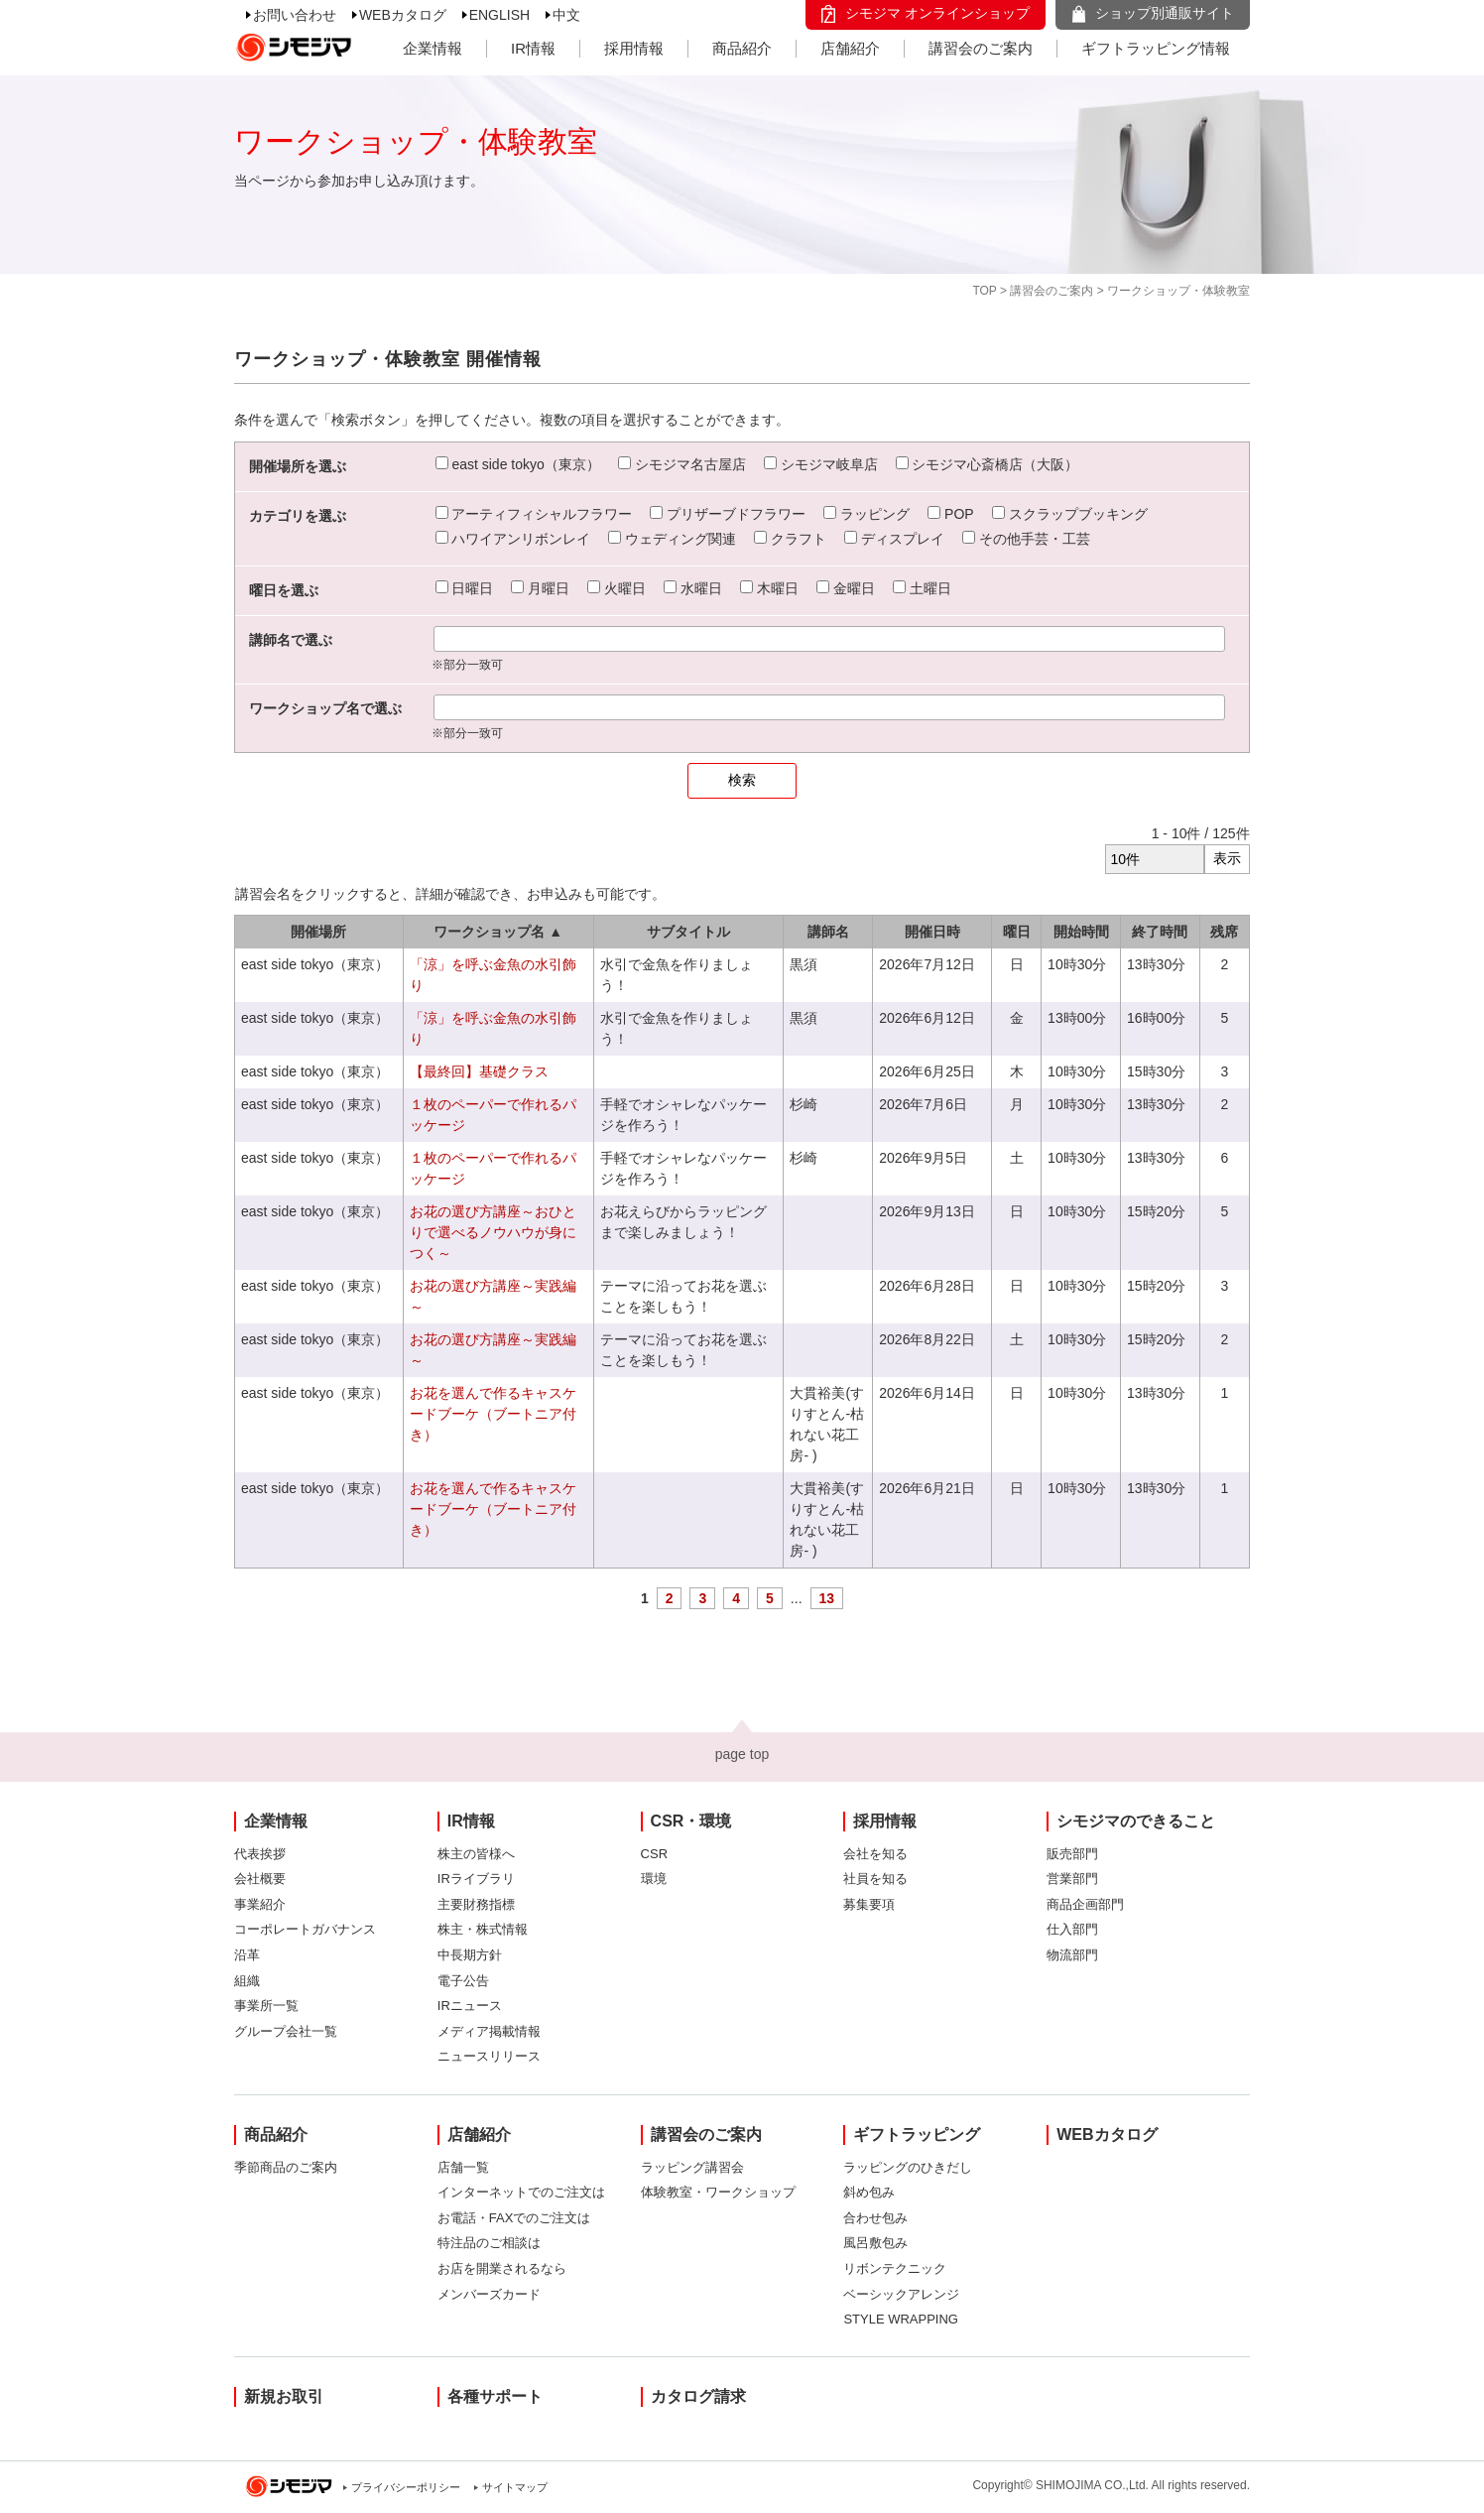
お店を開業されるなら (501, 2268)
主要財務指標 (476, 1904)
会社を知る (875, 1853)
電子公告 (463, 1980)
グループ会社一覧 (285, 2031)
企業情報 (432, 48)
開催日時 (932, 932)
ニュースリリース (489, 2056)
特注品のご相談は (489, 2242)
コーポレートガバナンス (305, 1929)
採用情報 (634, 48)
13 (827, 1598)
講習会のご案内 (980, 48)
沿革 (247, 1955)
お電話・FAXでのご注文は (514, 2217)
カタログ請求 (698, 2396)
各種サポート (495, 2396)
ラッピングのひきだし (907, 2167)
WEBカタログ (402, 15)
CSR (654, 1853)
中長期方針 (469, 1955)
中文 (566, 15)
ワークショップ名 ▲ (497, 932)
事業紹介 (260, 1904)
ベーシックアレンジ (901, 2294)
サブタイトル (688, 932)
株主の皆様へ (476, 1853)
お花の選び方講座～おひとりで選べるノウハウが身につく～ (493, 1232)
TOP (984, 291)
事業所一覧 (266, 2005)
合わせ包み (875, 2217)
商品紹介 (742, 48)
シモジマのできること (1135, 1821)
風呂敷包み (875, 2242)
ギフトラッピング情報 (1155, 48)
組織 (247, 1980)
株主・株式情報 (482, 1929)
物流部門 (1072, 1955)
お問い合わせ (294, 15)
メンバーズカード (489, 2294)
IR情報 (533, 48)
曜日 (1017, 932)
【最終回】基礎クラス (479, 1071)
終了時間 (1159, 932)
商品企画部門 (1085, 1904)
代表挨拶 (260, 1853)
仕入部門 (1072, 1929)
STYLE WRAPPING (900, 2319)
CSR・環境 (691, 1821)
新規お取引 (283, 2396)
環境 (654, 1878)
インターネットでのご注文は (521, 2192)
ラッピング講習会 (692, 2167)
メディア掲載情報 (489, 2031)
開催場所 (318, 932)
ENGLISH (499, 15)
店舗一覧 (463, 2167)
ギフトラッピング (916, 2134)
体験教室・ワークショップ (718, 2192)
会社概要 (260, 1878)
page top (742, 1754)
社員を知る (875, 1878)
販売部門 (1072, 1853)
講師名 (828, 932)
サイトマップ (515, 2487)
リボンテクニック (894, 2268)
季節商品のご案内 (285, 2167)
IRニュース (469, 2005)
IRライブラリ (476, 1878)
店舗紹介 (850, 48)
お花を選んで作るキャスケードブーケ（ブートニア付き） (493, 1414)
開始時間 (1081, 932)
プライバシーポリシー (405, 2487)
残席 (1224, 932)
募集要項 (869, 1904)
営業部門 (1072, 1878)
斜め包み (869, 2192)
